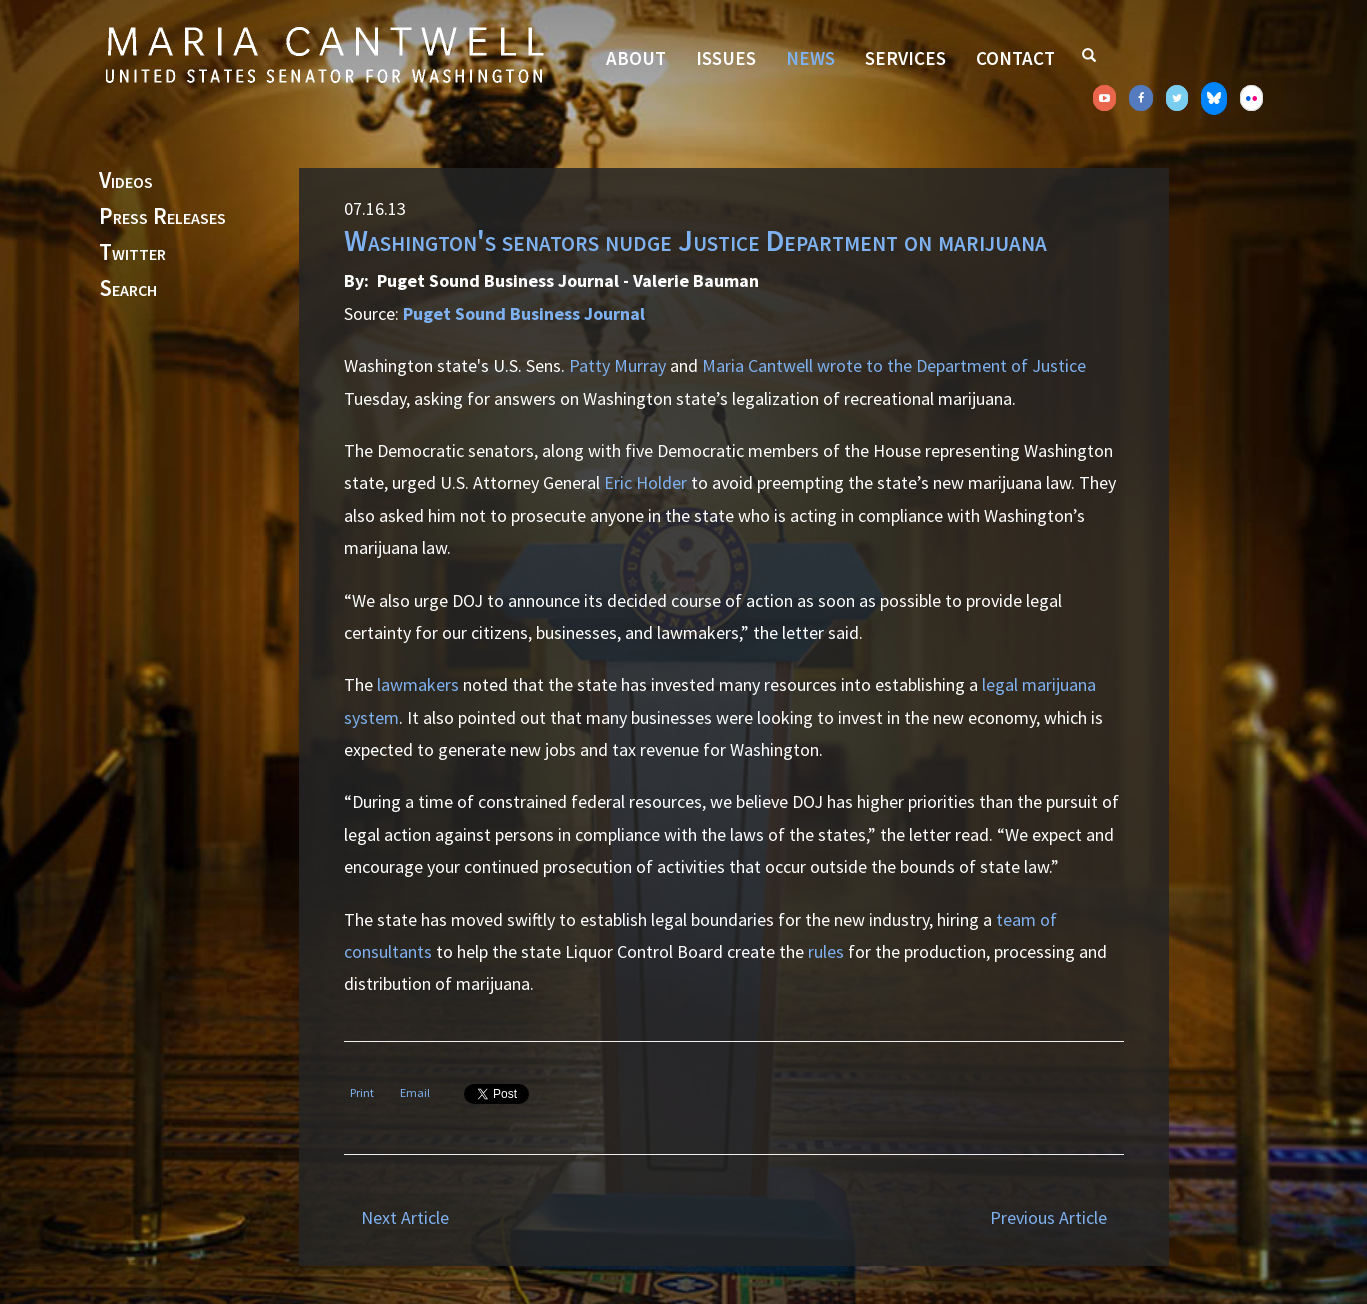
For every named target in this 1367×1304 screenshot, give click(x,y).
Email (415, 1092)
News (810, 58)
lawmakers (418, 684)
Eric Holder (645, 482)
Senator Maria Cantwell (324, 54)
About (636, 58)
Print (362, 1092)
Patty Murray (617, 365)
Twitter (132, 253)
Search (128, 289)
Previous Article (1048, 1217)
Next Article (405, 1217)
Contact (1015, 58)
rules (826, 951)
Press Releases (162, 217)
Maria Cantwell (757, 365)
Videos (126, 181)
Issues (726, 58)
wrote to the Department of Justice (951, 365)
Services (905, 58)
